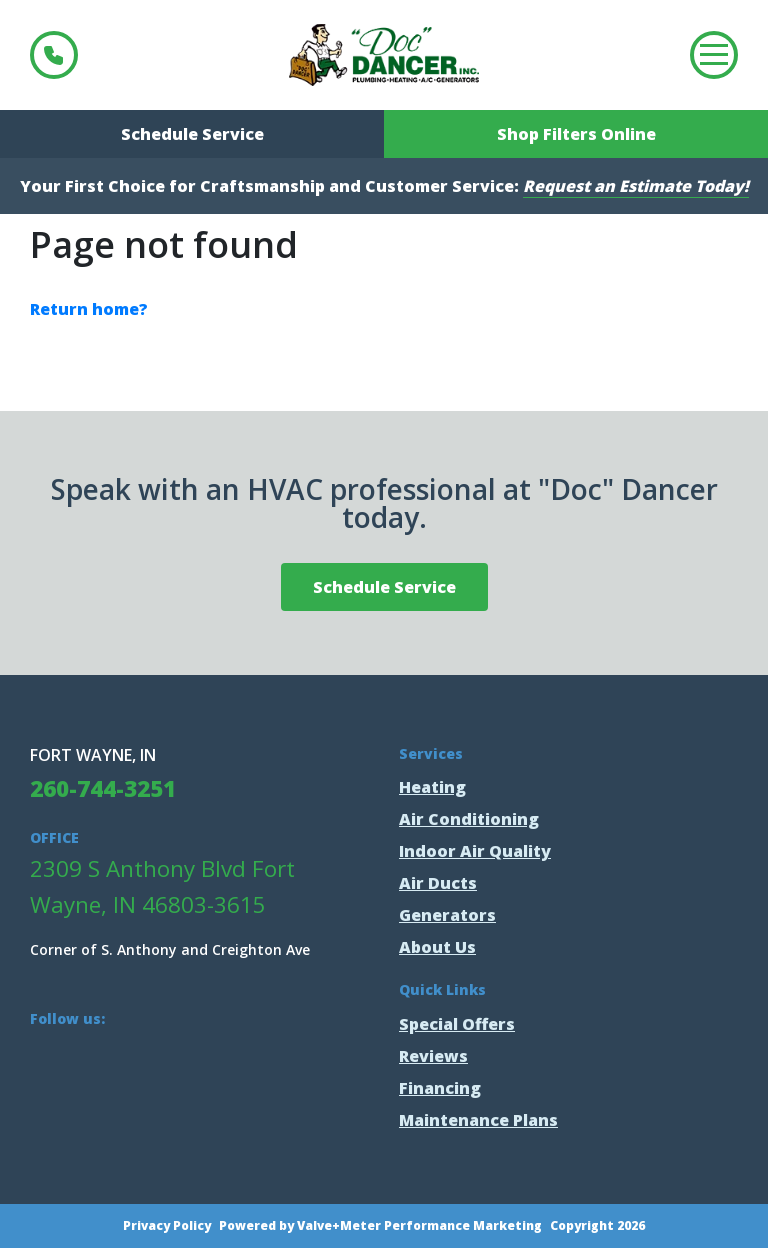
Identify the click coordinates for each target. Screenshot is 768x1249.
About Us (437, 947)
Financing (440, 1088)
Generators (447, 915)
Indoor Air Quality (475, 851)
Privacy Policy (167, 1226)
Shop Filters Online (576, 134)
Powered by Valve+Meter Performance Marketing (380, 1226)
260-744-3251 (54, 55)
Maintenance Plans (478, 1120)
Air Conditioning (469, 819)
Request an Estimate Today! (636, 186)
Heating (432, 787)
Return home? (89, 309)
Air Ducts (438, 883)
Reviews (433, 1056)
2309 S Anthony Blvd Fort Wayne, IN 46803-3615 (162, 886)
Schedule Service (192, 134)
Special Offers (457, 1024)
